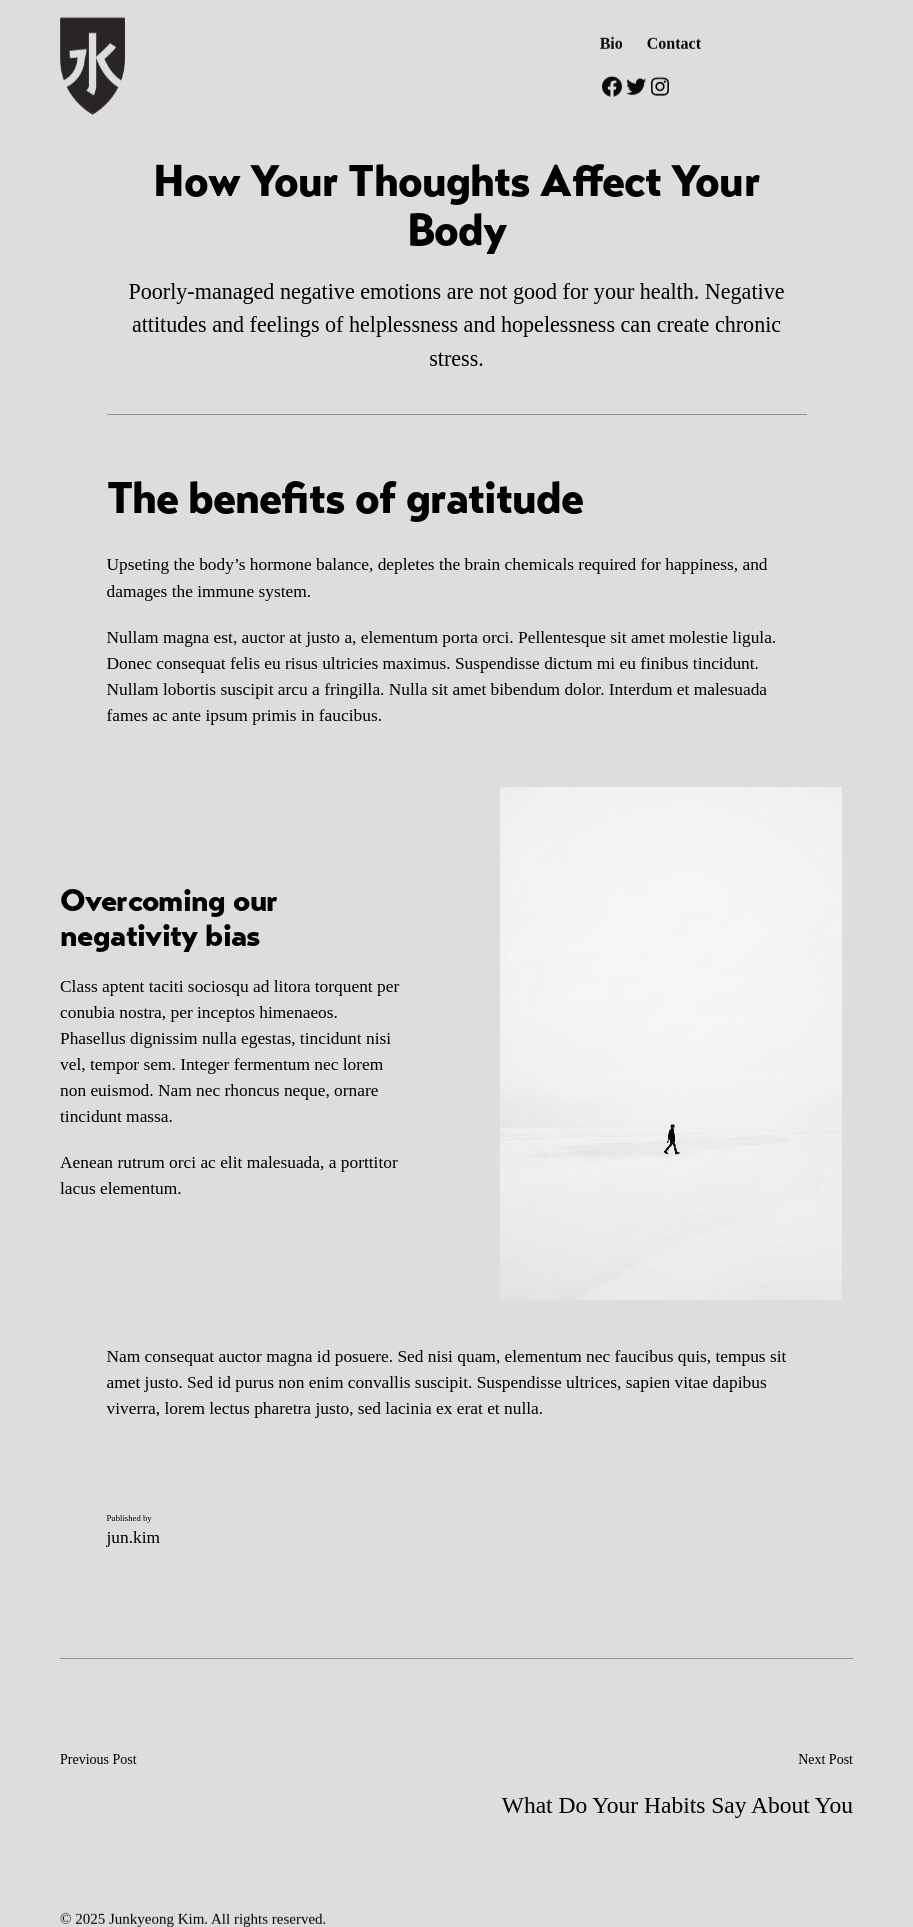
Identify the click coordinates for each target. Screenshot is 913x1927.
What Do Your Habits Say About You (677, 1805)
